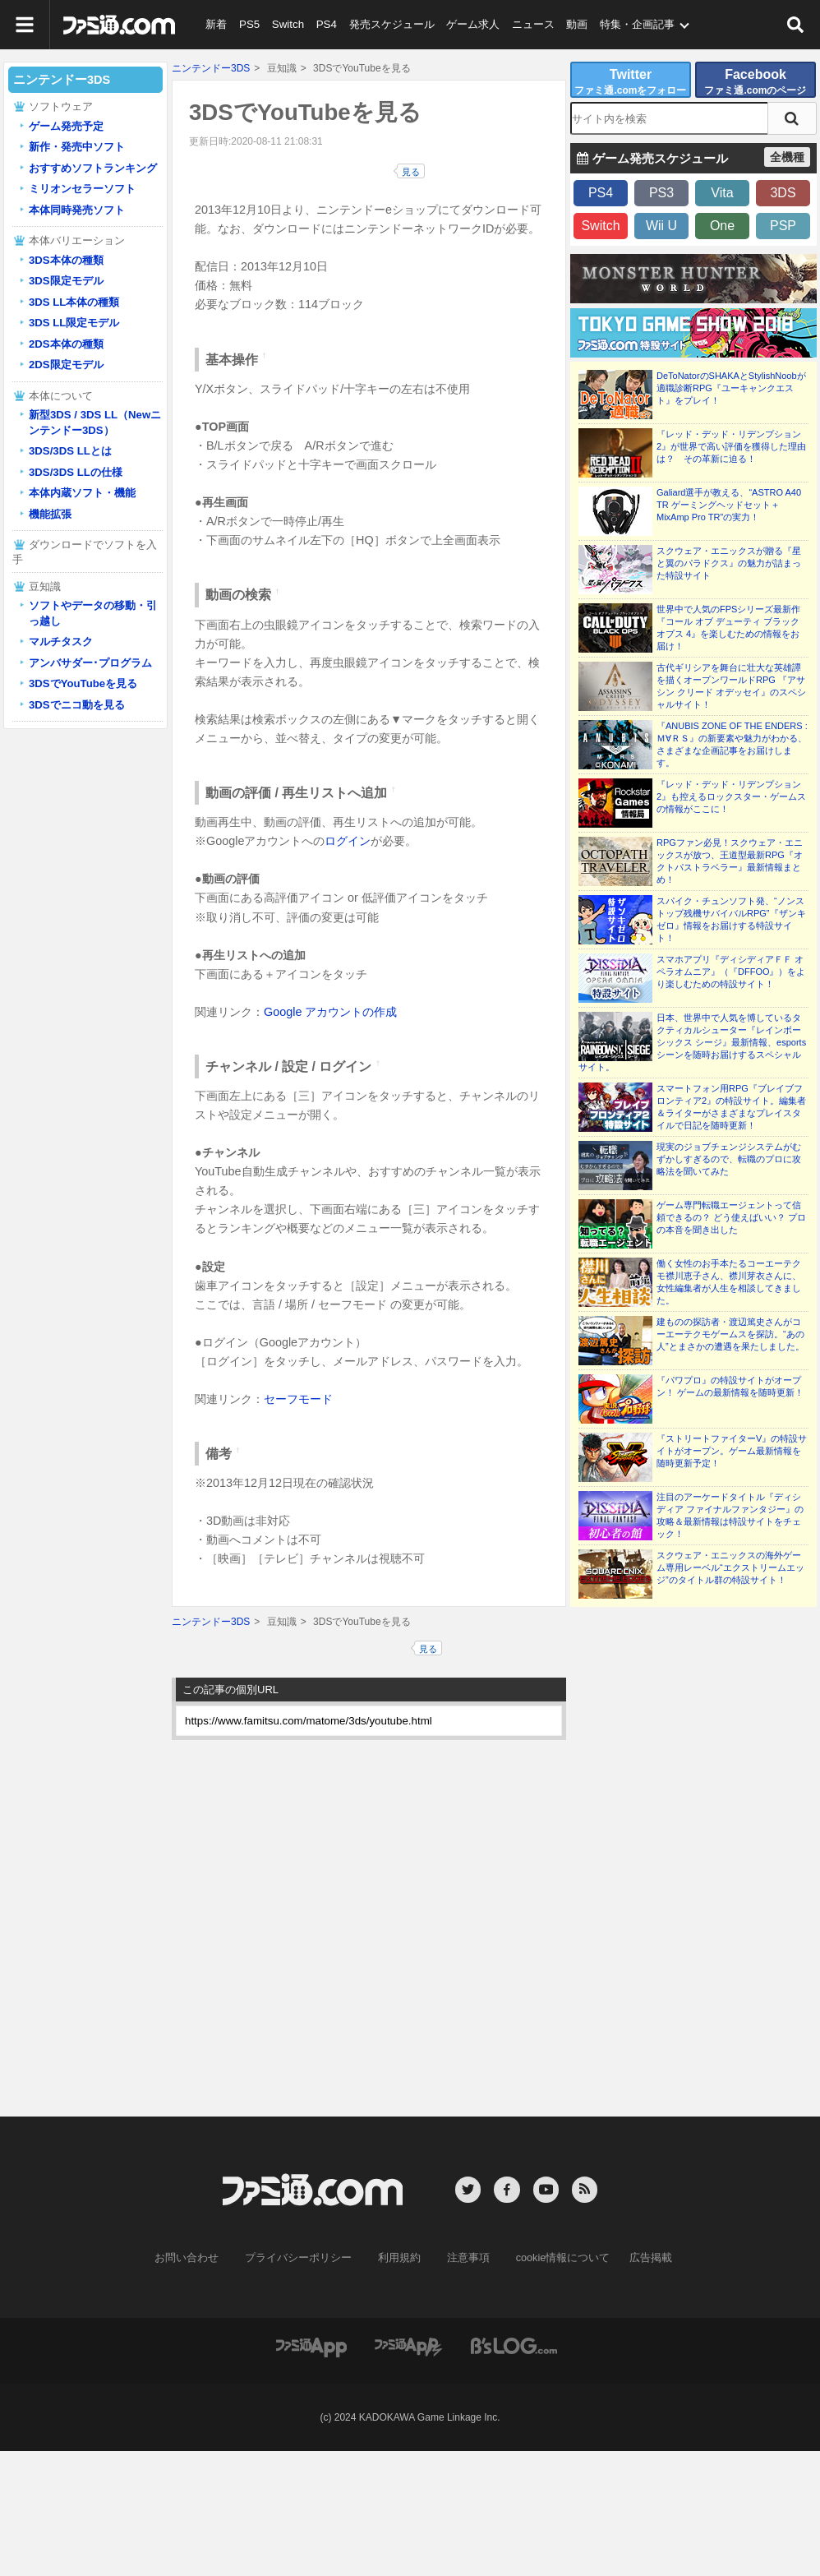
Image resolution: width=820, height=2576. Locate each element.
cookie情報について (555, 2257)
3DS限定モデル (66, 281)
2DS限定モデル (66, 364)
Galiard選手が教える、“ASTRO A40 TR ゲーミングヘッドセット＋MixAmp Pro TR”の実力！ (728, 504)
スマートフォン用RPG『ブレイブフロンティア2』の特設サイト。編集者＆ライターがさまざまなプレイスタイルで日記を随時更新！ (731, 1106)
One (722, 226)
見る (411, 172)
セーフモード (298, 1399)
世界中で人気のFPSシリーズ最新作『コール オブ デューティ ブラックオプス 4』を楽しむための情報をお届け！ (728, 627)
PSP (783, 226)
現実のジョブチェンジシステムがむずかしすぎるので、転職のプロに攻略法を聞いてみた (728, 1159)
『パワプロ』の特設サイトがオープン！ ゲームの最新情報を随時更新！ (730, 1386)
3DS (782, 193)
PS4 (323, 24)
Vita (722, 193)
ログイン (348, 840)
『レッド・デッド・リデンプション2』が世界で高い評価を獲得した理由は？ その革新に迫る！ (731, 446)
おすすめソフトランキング (93, 168)
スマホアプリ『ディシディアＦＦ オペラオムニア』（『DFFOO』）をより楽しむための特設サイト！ (731, 971)
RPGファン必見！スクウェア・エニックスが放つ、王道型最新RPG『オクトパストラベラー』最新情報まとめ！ (729, 861)
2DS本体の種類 (66, 344)
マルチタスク (61, 641)
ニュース (527, 24)
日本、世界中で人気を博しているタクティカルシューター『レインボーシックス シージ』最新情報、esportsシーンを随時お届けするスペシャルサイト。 (692, 1042)
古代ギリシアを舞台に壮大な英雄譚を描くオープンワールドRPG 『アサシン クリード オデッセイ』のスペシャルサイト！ (731, 685)
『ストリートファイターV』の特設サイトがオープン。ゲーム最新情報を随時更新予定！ (731, 1450)
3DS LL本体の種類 (74, 302)
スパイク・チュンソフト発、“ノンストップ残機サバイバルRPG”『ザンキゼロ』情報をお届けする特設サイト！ (731, 919)
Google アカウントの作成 (330, 1011)
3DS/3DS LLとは (70, 451)
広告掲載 (637, 2257)
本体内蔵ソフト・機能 (82, 493)
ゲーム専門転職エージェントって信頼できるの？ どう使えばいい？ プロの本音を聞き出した (731, 1217)
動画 (571, 24)
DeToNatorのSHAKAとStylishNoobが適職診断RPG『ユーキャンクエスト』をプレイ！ (731, 388)
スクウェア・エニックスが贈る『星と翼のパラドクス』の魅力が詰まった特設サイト (728, 563)
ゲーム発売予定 (66, 126)
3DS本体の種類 (66, 260)
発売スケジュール (387, 24)
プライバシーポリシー (304, 2257)
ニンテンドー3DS (211, 68)
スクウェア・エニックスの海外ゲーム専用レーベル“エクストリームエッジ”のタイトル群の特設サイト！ (730, 1567)
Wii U (661, 226)
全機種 (787, 157)
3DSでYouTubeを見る (83, 683)
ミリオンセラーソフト (82, 188)
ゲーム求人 (468, 24)
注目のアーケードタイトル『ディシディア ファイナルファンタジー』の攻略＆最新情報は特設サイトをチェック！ (730, 1515)
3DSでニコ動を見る (77, 705)
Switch (285, 24)
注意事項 (465, 2257)
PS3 (661, 193)
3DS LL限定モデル (74, 322)
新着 (216, 24)
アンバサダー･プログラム (90, 663)
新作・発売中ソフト (77, 147)
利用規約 (399, 2257)
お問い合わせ (198, 2257)
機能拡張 (50, 514)
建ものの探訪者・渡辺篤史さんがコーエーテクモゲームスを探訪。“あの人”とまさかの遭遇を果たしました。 (730, 1334)
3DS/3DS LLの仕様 (75, 472)
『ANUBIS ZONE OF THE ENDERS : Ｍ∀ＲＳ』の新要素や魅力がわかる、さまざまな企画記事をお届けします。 (732, 744)
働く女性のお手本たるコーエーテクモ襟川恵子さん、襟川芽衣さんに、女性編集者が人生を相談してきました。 (728, 1281)
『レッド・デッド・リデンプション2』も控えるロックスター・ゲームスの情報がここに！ (731, 796)
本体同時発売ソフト (77, 210)
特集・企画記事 (630, 24)
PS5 (248, 24)
